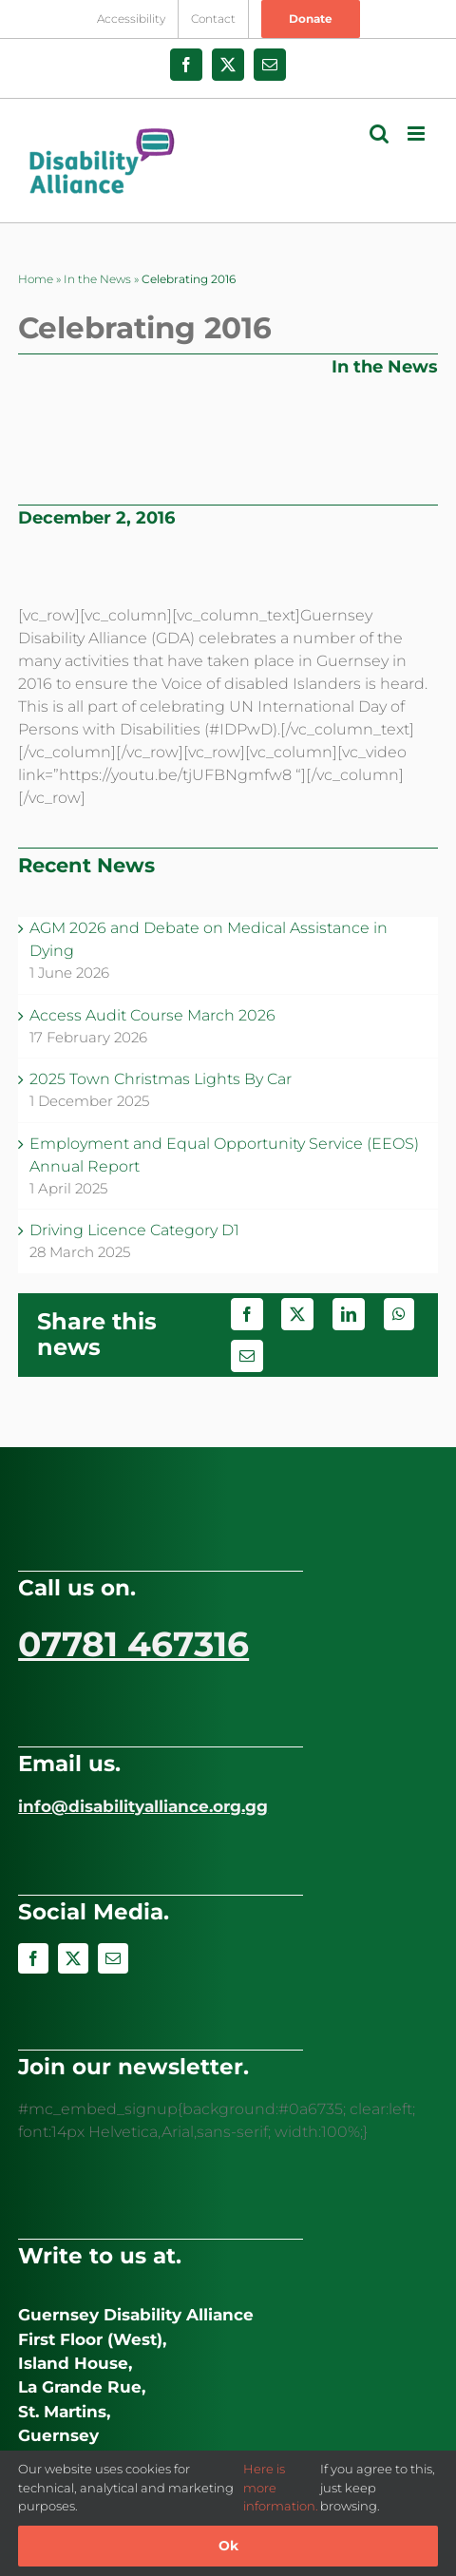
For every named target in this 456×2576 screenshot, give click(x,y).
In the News (97, 279)
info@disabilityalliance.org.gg (143, 1806)
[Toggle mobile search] (379, 133)
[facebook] (33, 1958)
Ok (228, 2545)
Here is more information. (280, 2487)
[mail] (113, 1958)
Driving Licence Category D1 (134, 1230)
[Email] (247, 1356)
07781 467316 (133, 1644)
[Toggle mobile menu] (418, 133)
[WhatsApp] (399, 1314)
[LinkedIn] (349, 1314)
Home (35, 279)
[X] (297, 1314)
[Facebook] (247, 1314)
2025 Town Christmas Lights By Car (160, 1079)
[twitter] (73, 1958)
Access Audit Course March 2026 (152, 1015)
